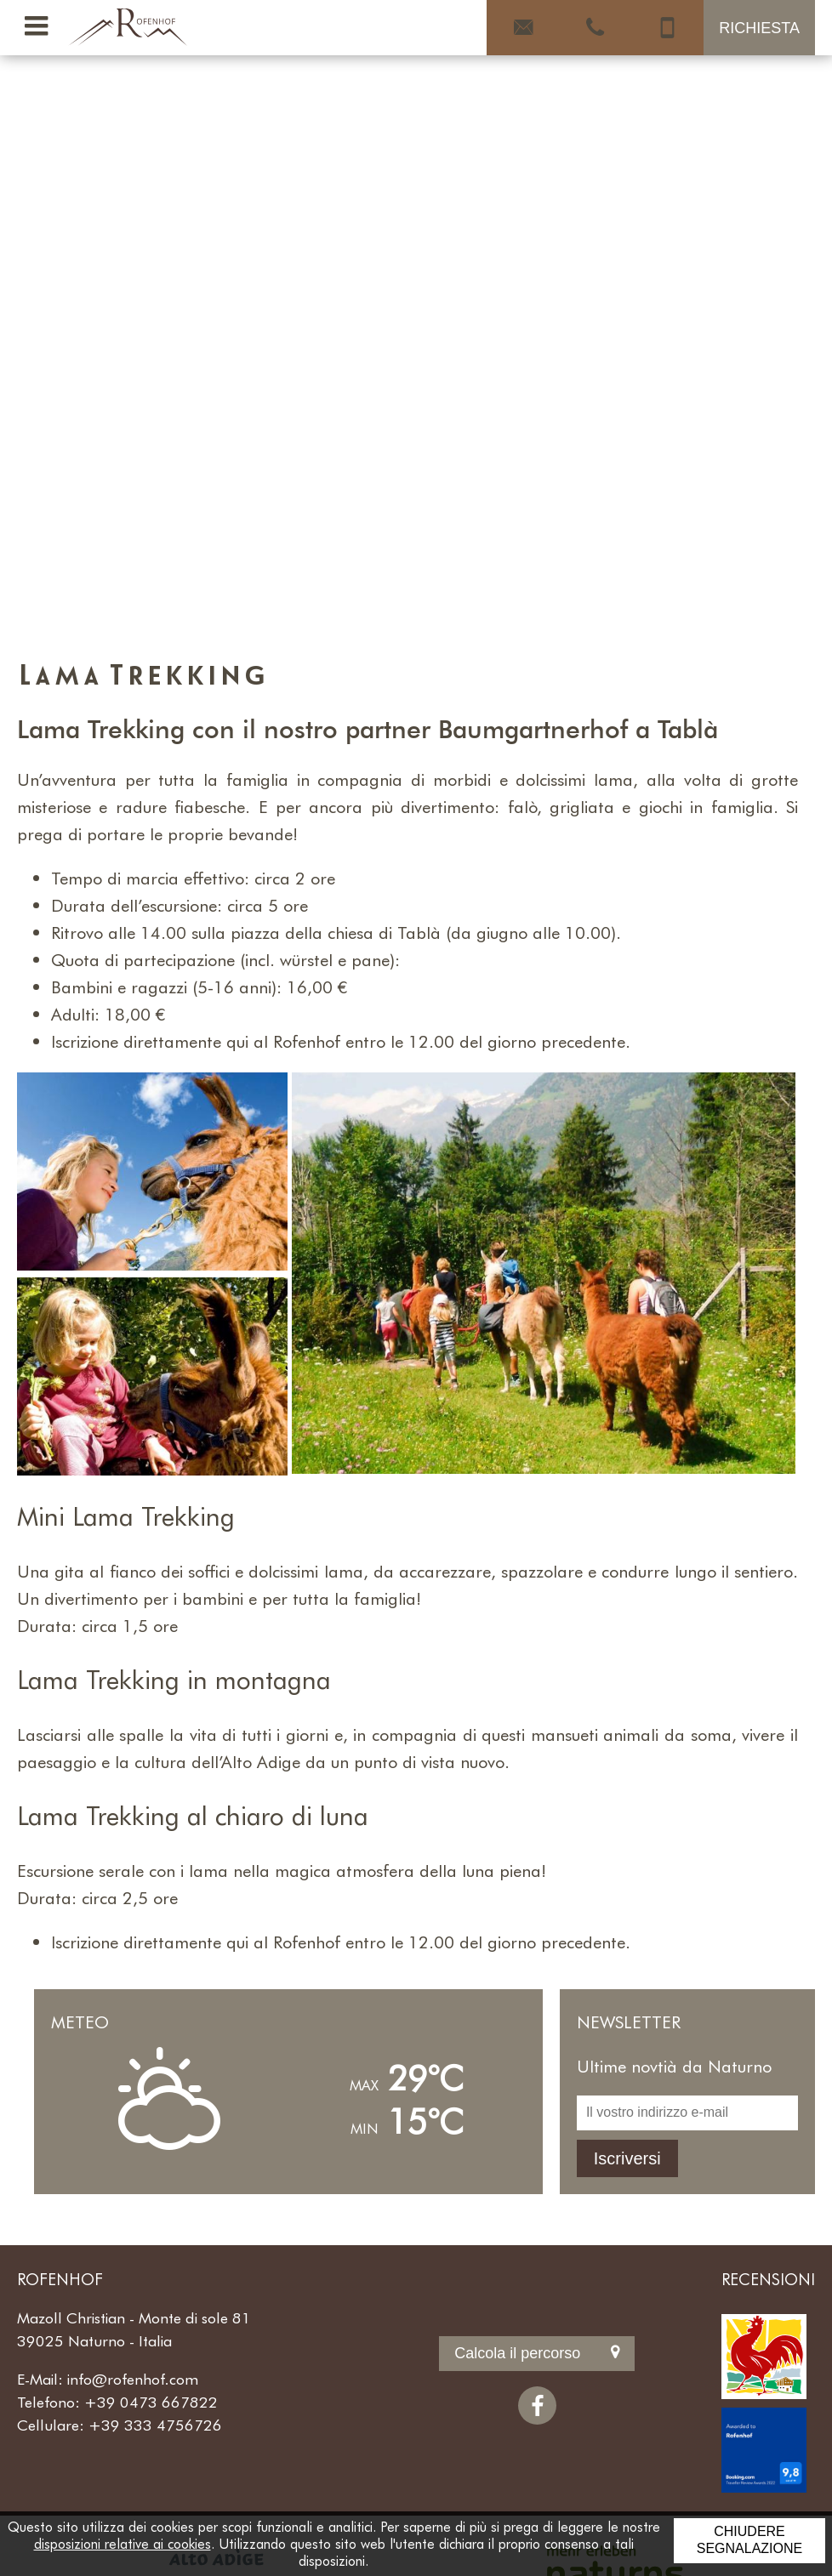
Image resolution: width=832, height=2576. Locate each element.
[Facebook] (537, 2405)
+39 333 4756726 (155, 2424)
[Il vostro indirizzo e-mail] (687, 2112)
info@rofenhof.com (132, 2378)
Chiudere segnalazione (749, 2540)
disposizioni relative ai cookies (122, 2543)
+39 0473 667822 (151, 2401)
